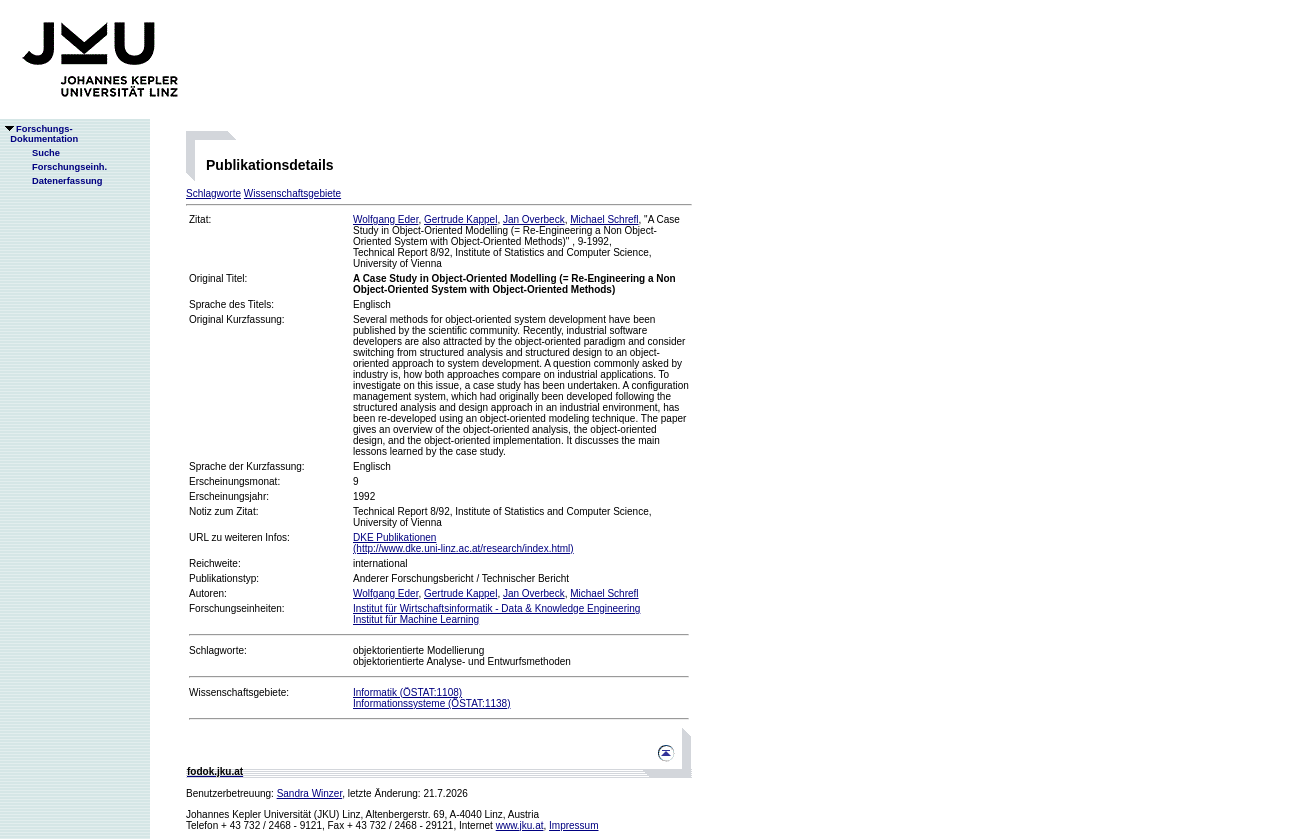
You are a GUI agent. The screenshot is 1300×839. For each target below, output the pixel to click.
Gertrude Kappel (460, 219)
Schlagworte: (218, 650)
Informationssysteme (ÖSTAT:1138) (431, 703)
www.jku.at (520, 825)
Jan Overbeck (534, 219)
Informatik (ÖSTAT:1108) (407, 692)
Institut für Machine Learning (416, 619)
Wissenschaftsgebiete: (239, 692)
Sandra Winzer (310, 793)
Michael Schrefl (604, 219)
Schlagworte (213, 193)
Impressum (573, 825)
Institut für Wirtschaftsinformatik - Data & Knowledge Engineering (496, 608)
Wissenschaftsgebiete (292, 193)
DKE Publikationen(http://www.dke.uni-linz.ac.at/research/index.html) (463, 543)
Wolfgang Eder (385, 219)
